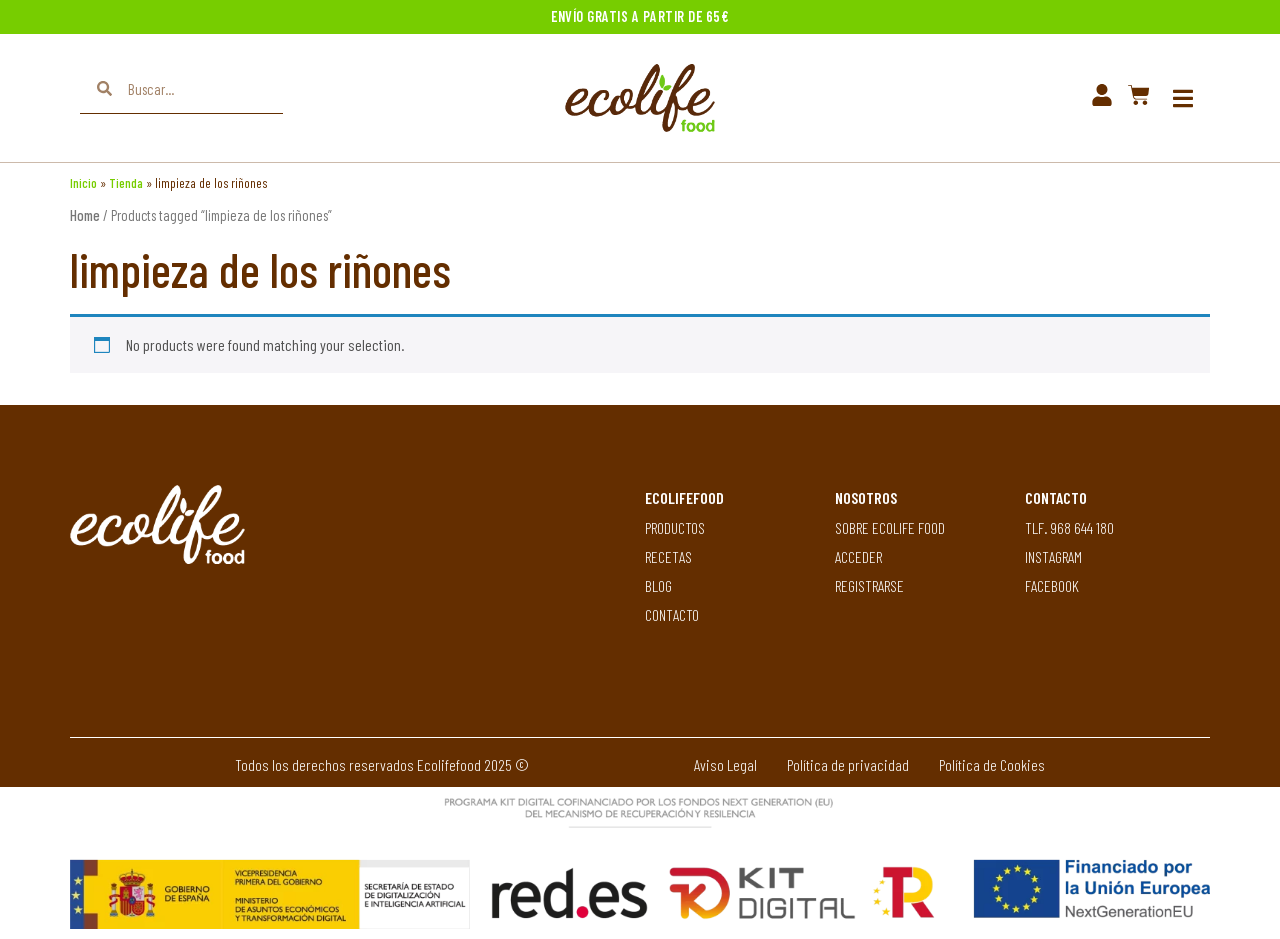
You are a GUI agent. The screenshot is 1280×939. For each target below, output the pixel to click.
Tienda (126, 182)
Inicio (83, 182)
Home (85, 215)
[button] (1182, 98)
